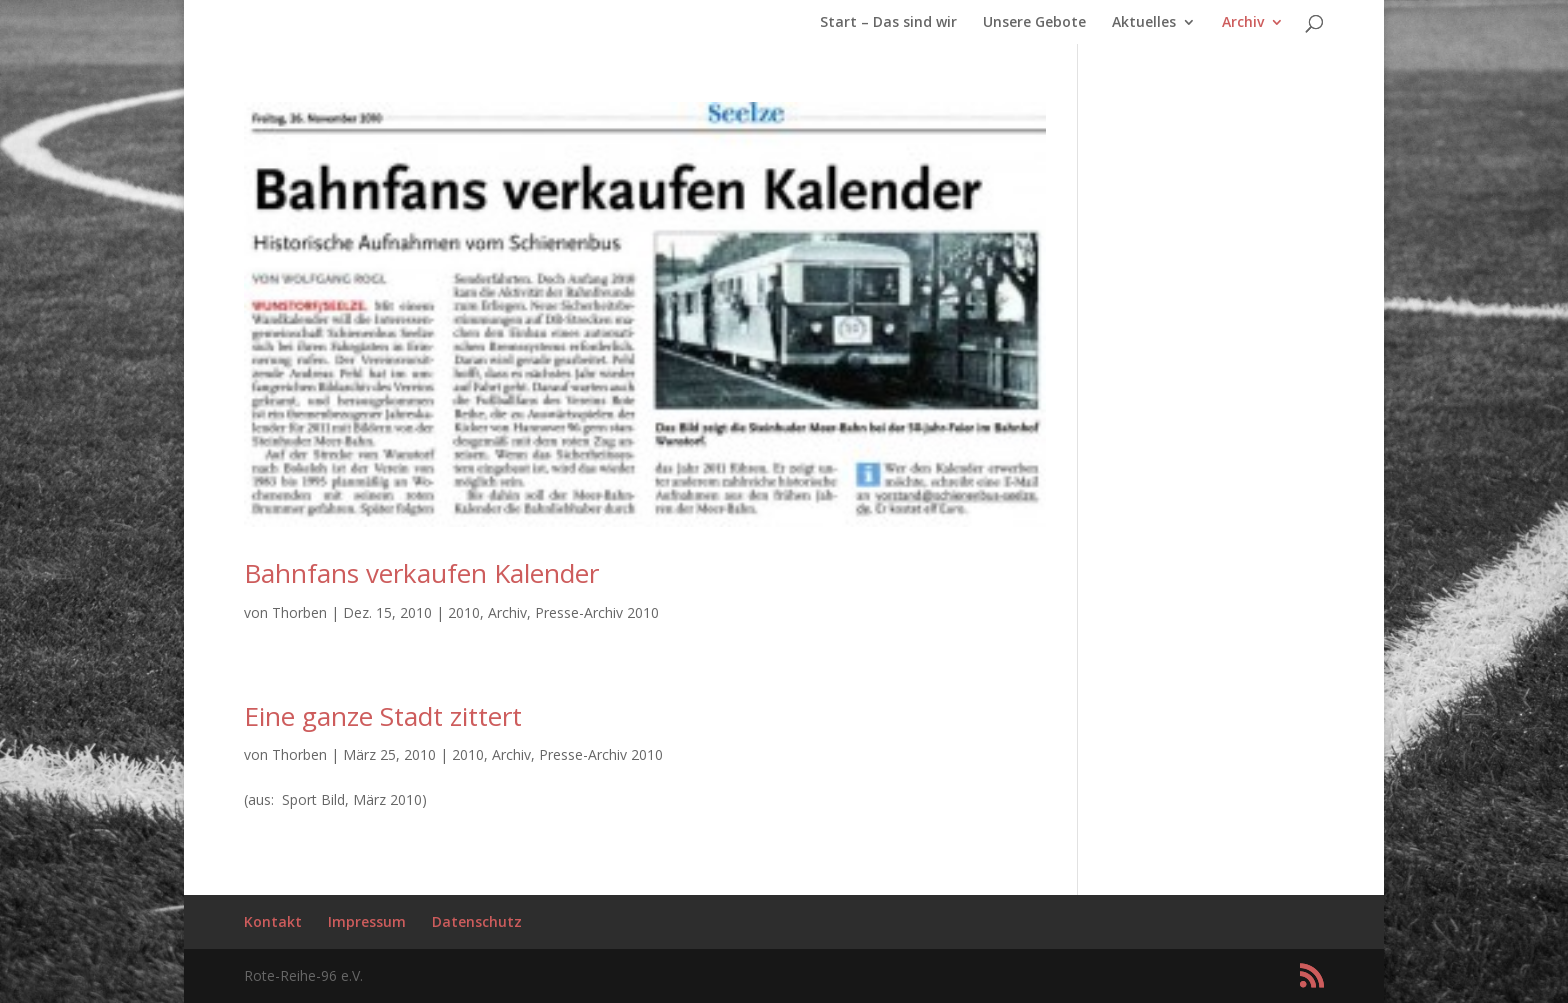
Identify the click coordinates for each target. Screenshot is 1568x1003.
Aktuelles (1144, 23)
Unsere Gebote (1034, 23)
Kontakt (273, 921)
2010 (464, 612)
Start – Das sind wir (888, 23)
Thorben (299, 612)
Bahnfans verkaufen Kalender (421, 573)
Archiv (1243, 23)
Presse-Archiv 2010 (597, 612)
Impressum (367, 921)
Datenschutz (477, 921)
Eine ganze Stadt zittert (383, 716)
